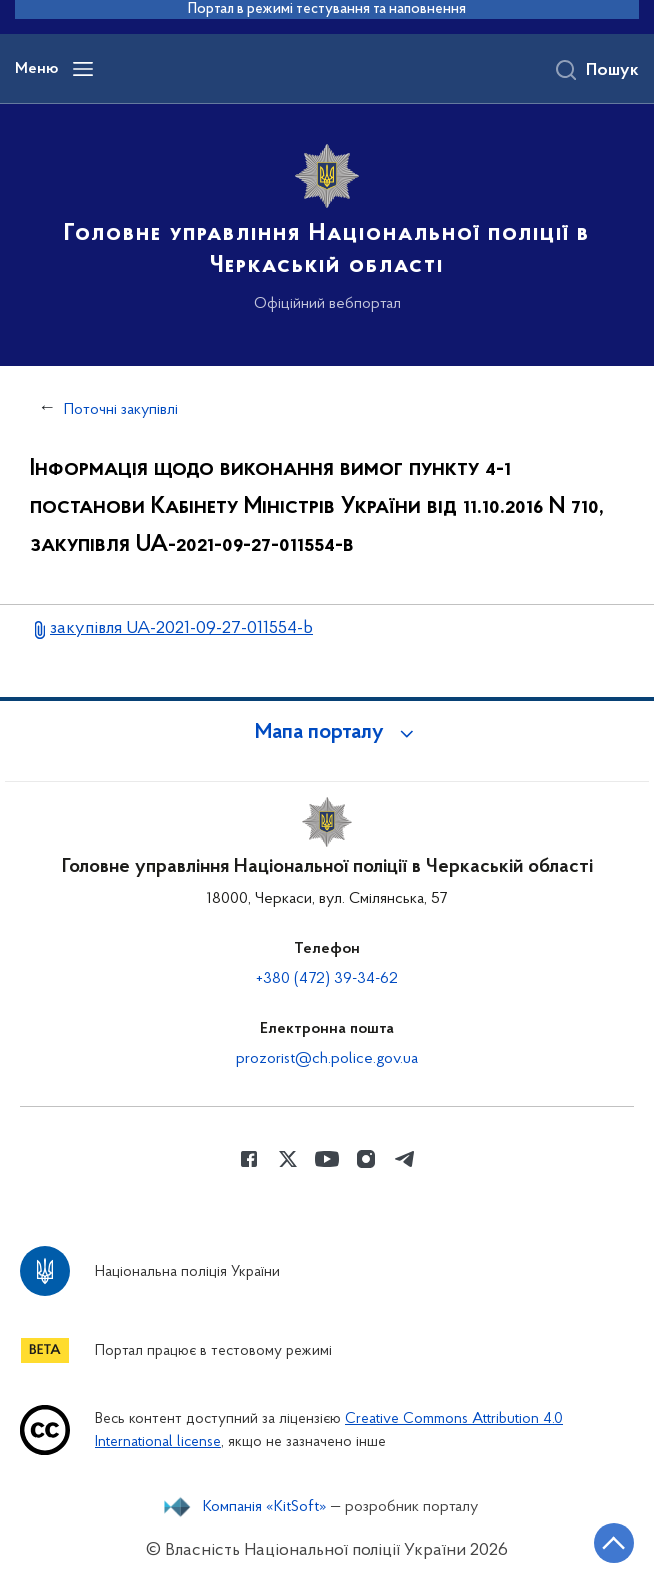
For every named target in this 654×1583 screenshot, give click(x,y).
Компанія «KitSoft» (265, 1507)
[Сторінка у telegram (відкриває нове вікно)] (405, 1159)
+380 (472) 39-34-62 (327, 979)
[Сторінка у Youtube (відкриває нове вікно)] (327, 1159)
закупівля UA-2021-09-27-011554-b (181, 628)
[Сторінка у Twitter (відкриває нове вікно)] (288, 1159)
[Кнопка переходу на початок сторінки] (614, 1543)
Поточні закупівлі (121, 410)
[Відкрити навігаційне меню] (83, 69)
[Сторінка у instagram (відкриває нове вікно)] (366, 1159)
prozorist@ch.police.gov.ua (327, 1059)
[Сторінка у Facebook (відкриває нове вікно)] (249, 1159)
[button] (327, 733)
